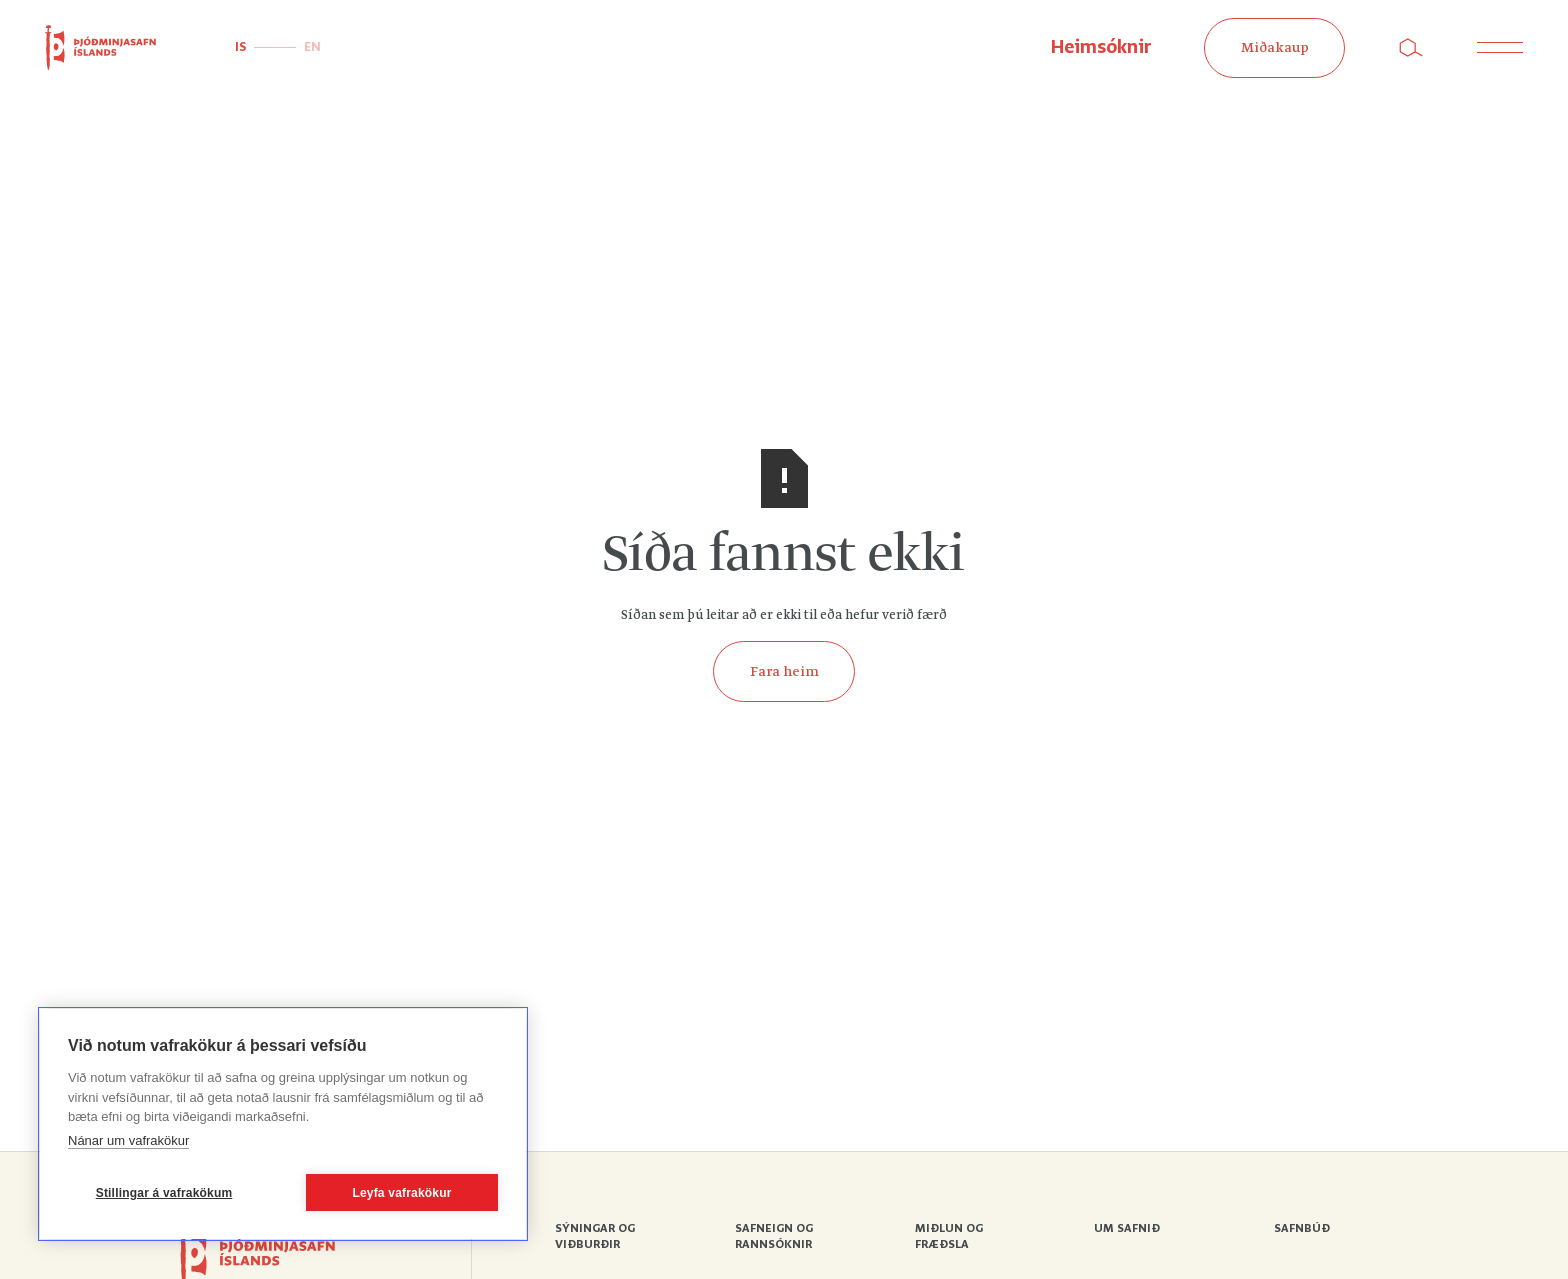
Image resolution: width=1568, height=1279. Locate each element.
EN (312, 47)
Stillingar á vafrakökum (164, 1193)
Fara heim (784, 672)
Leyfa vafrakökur (401, 1193)
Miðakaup (1275, 48)
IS (240, 47)
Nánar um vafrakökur (128, 1140)
